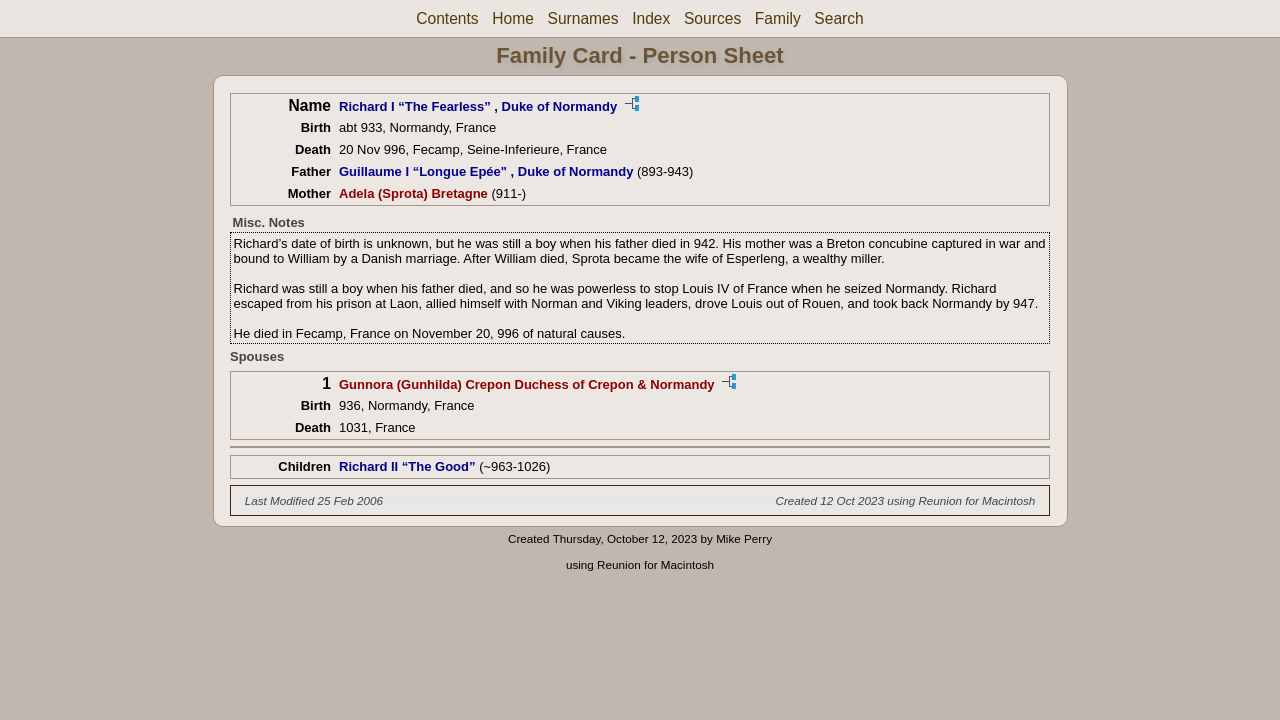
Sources (712, 18)
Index (651, 18)
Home (513, 18)
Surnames (582, 18)
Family (778, 18)
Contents (447, 18)
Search (838, 18)
